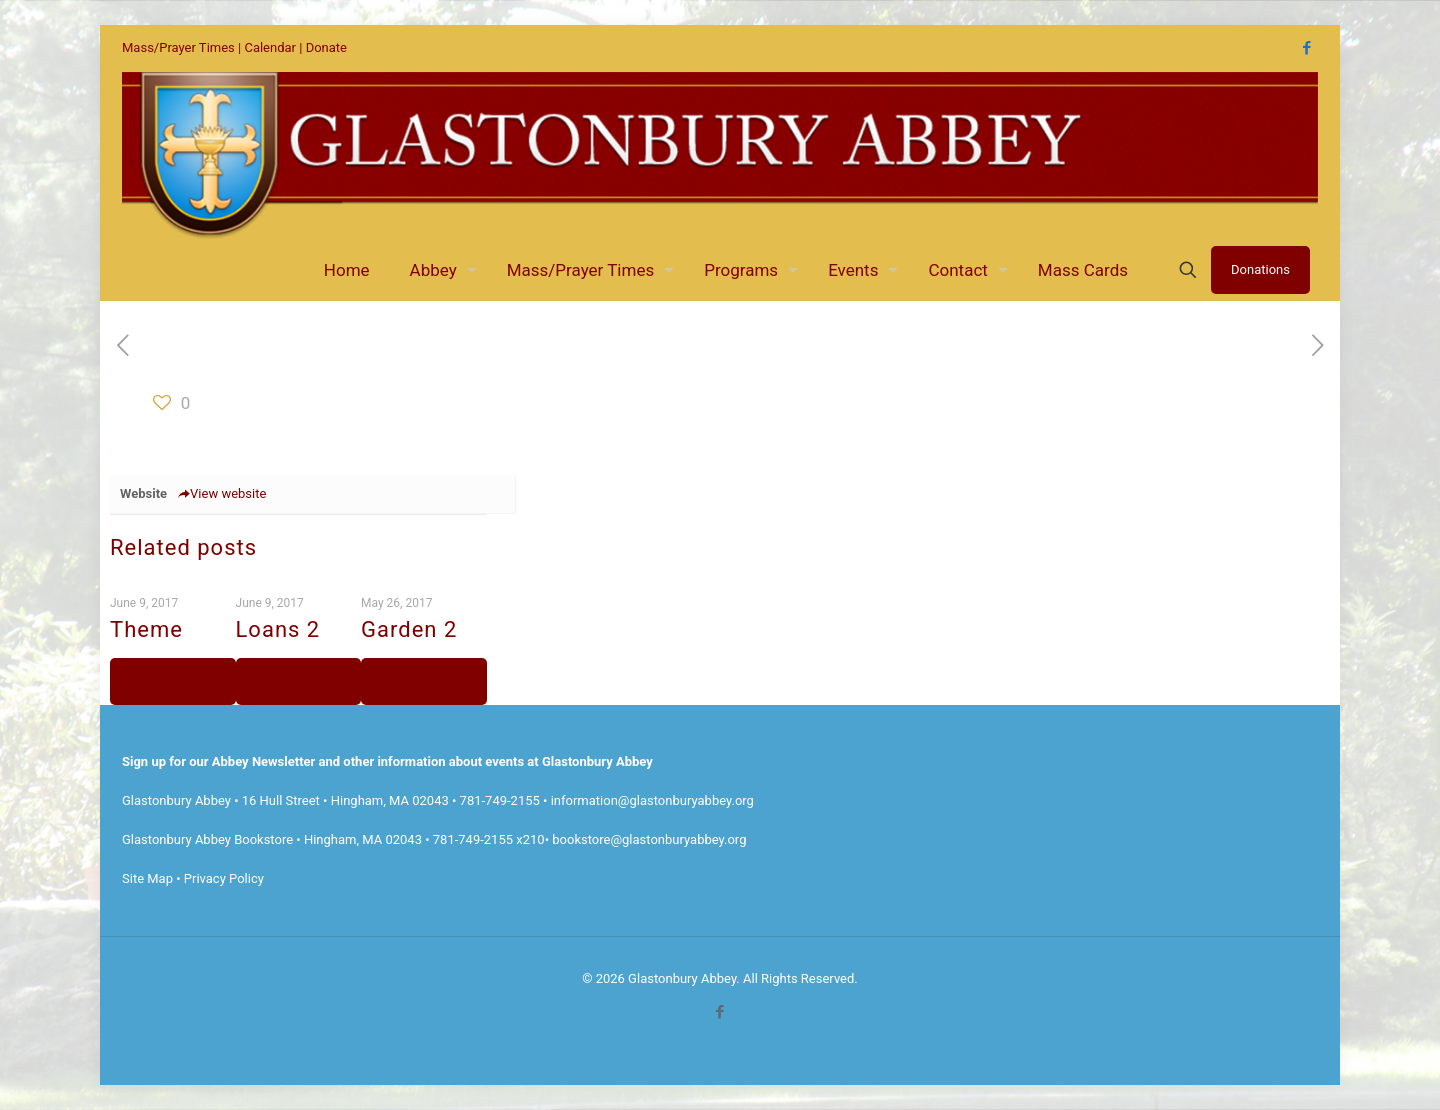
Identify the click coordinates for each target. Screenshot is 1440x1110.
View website (221, 493)
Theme (146, 629)
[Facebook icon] (1306, 48)
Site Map (147, 878)
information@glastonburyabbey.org (652, 800)
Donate (326, 47)
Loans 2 (278, 629)
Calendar (270, 47)
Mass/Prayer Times (178, 47)
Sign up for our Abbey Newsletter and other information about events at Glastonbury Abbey (387, 761)
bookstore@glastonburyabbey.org (649, 839)
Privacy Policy (224, 878)
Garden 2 (409, 629)
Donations (1260, 269)
